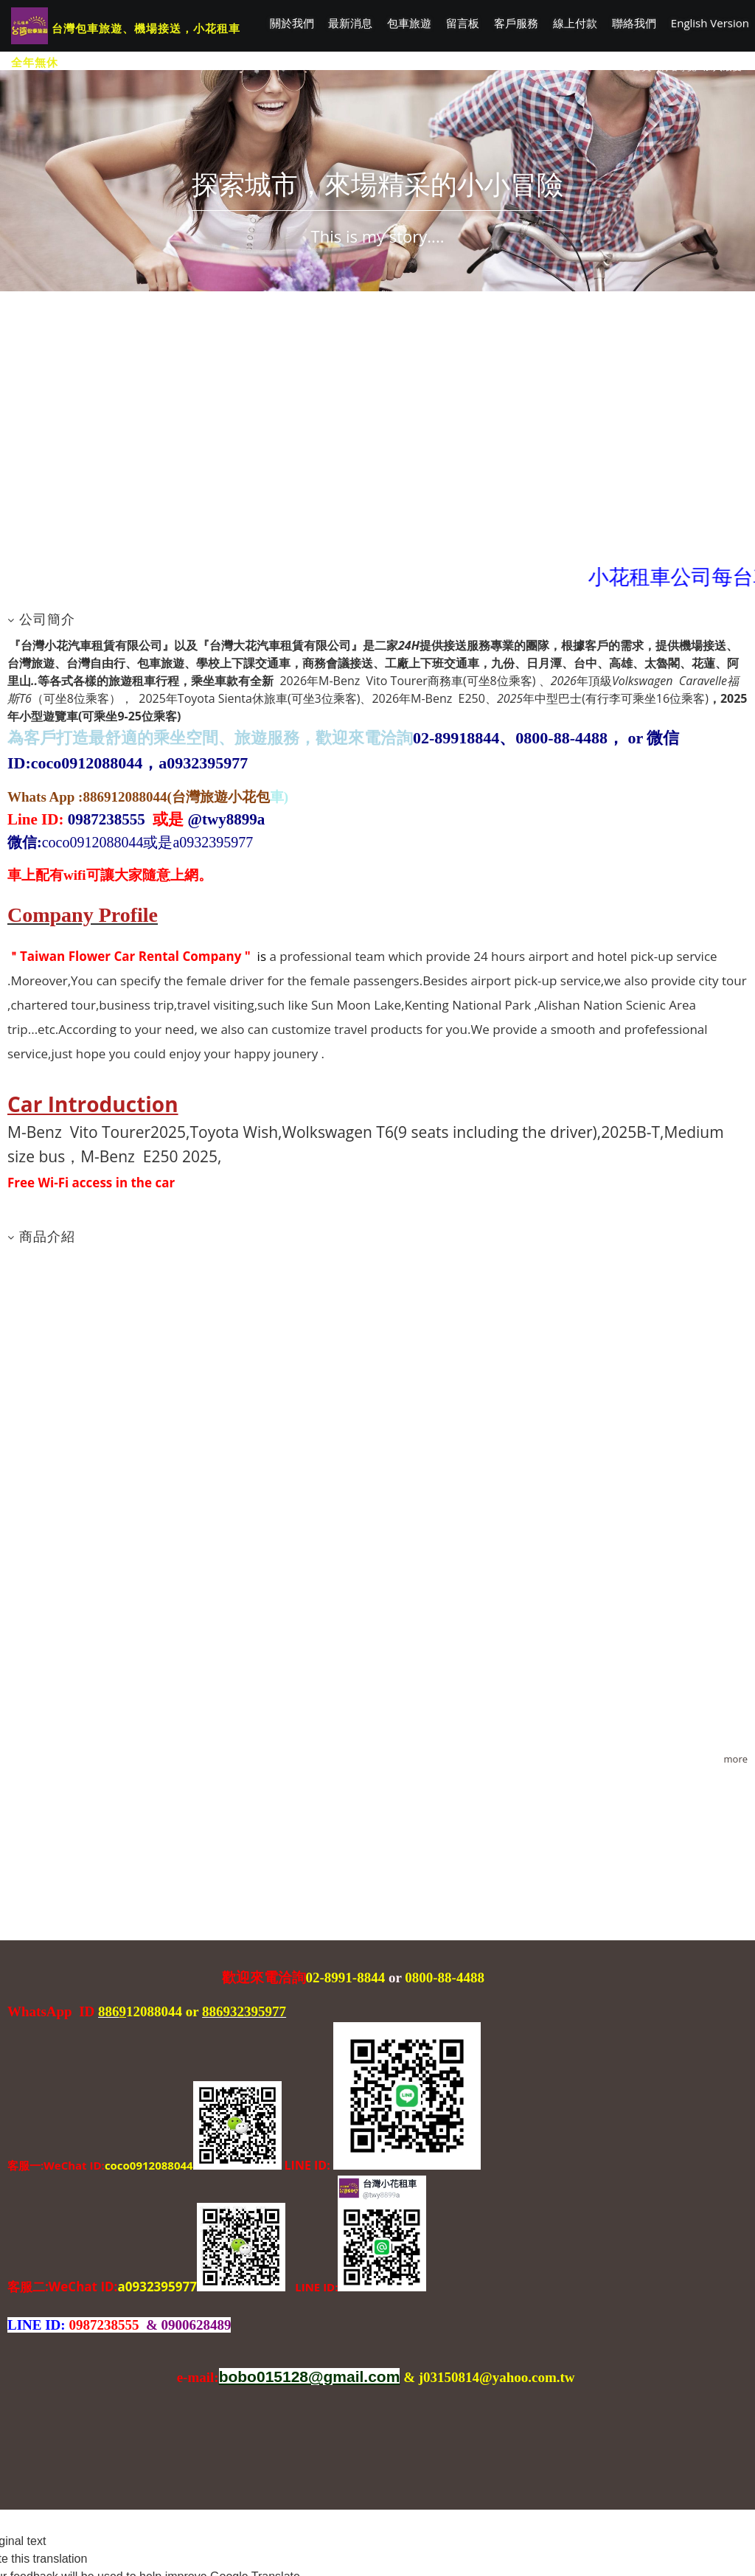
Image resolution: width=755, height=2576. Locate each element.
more (736, 1759)
